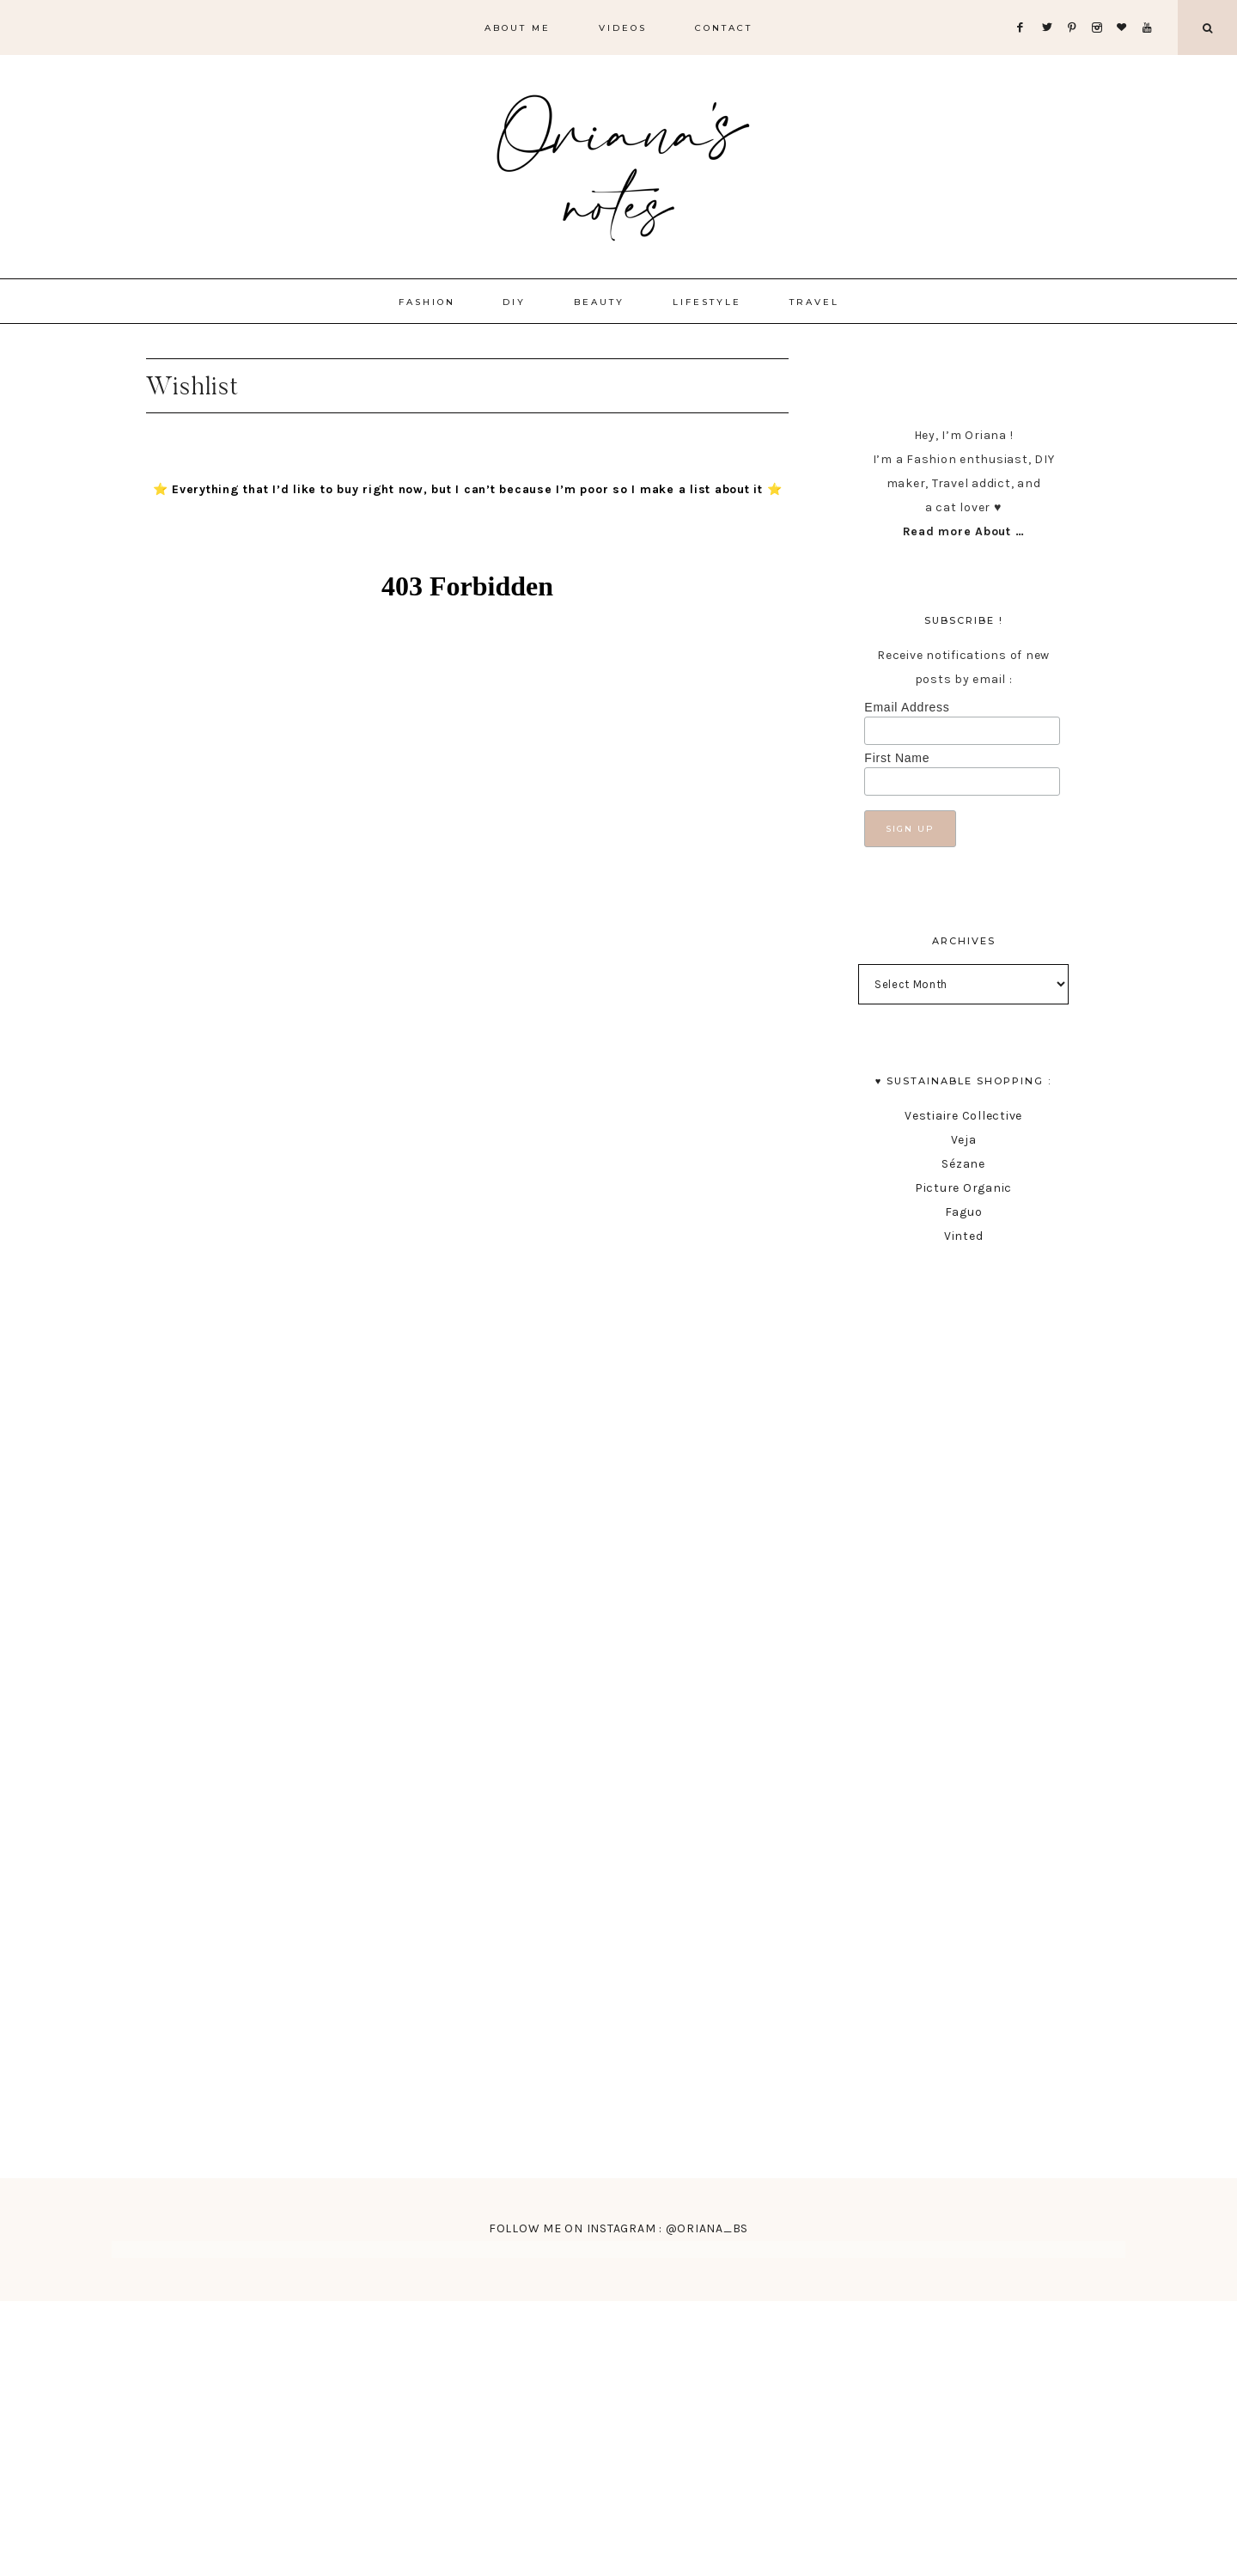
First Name (896, 758)
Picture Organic (963, 1188)
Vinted (964, 1236)
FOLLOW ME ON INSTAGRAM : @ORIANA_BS (618, 2228)
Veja (964, 1139)
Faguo (964, 1212)
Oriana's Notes (618, 163)
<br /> (467, 1328)
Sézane (963, 1164)
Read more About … (964, 531)
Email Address (906, 707)
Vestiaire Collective (963, 1115)
